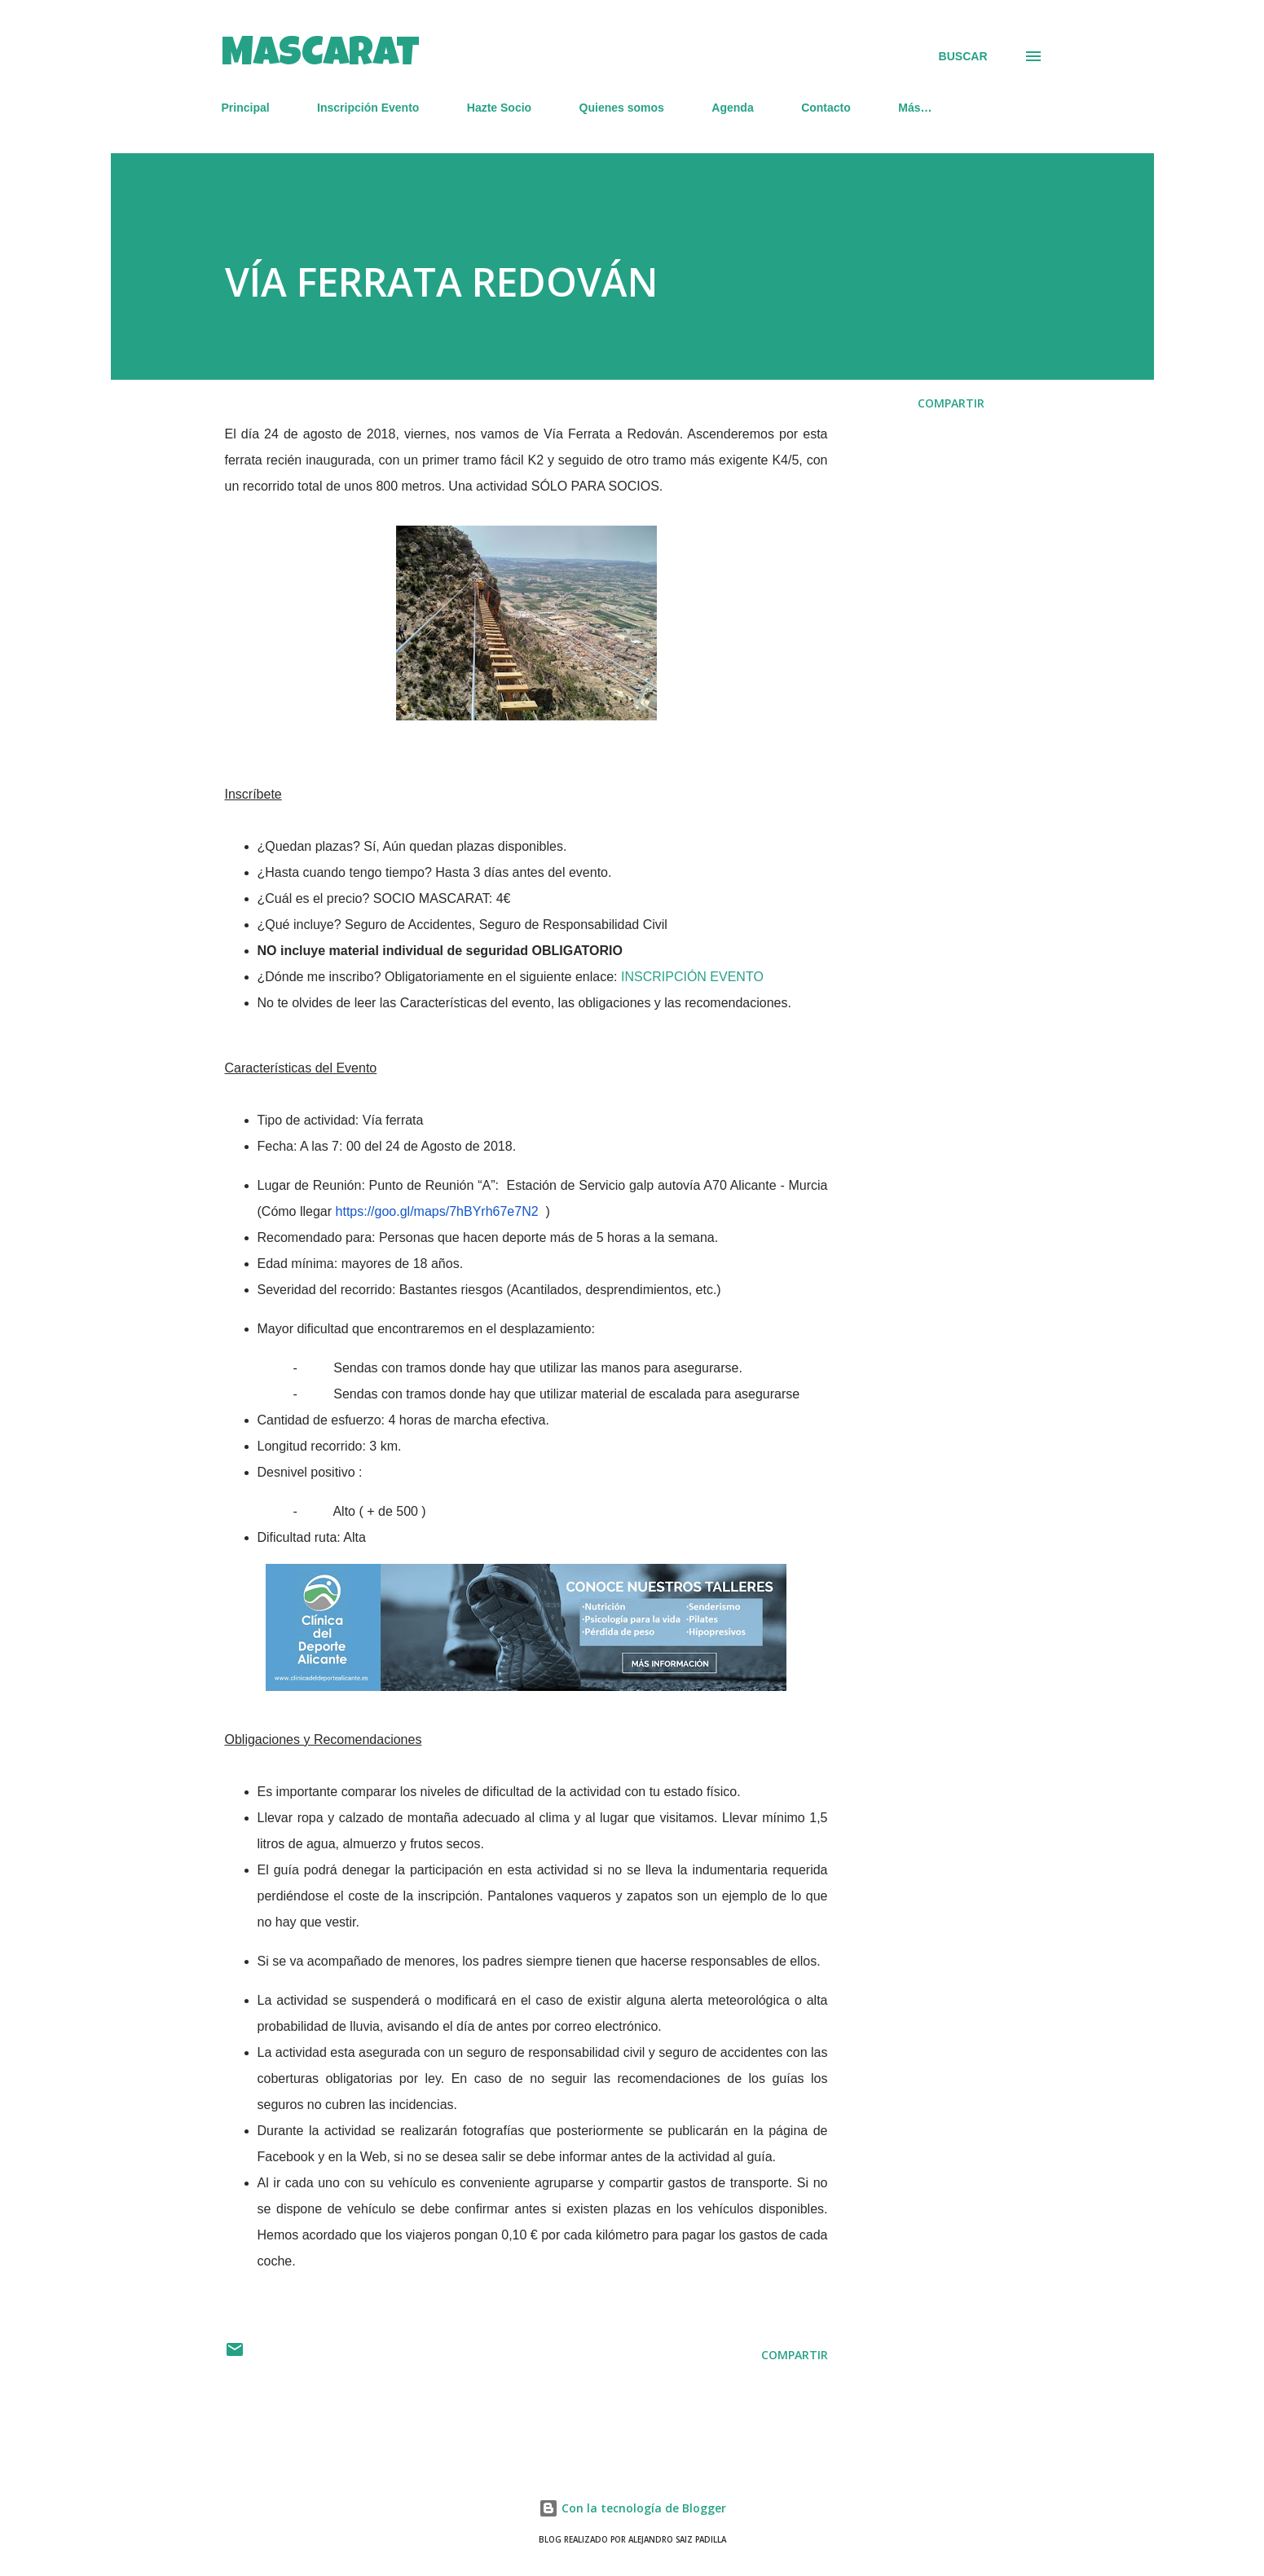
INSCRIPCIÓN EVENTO (692, 977)
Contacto (826, 107)
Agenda (732, 107)
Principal (246, 107)
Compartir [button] (951, 403)
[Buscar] (963, 56)
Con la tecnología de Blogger (632, 2508)
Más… (914, 107)
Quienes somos (621, 107)
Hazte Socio (499, 107)
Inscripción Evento (368, 107)
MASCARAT (321, 56)
